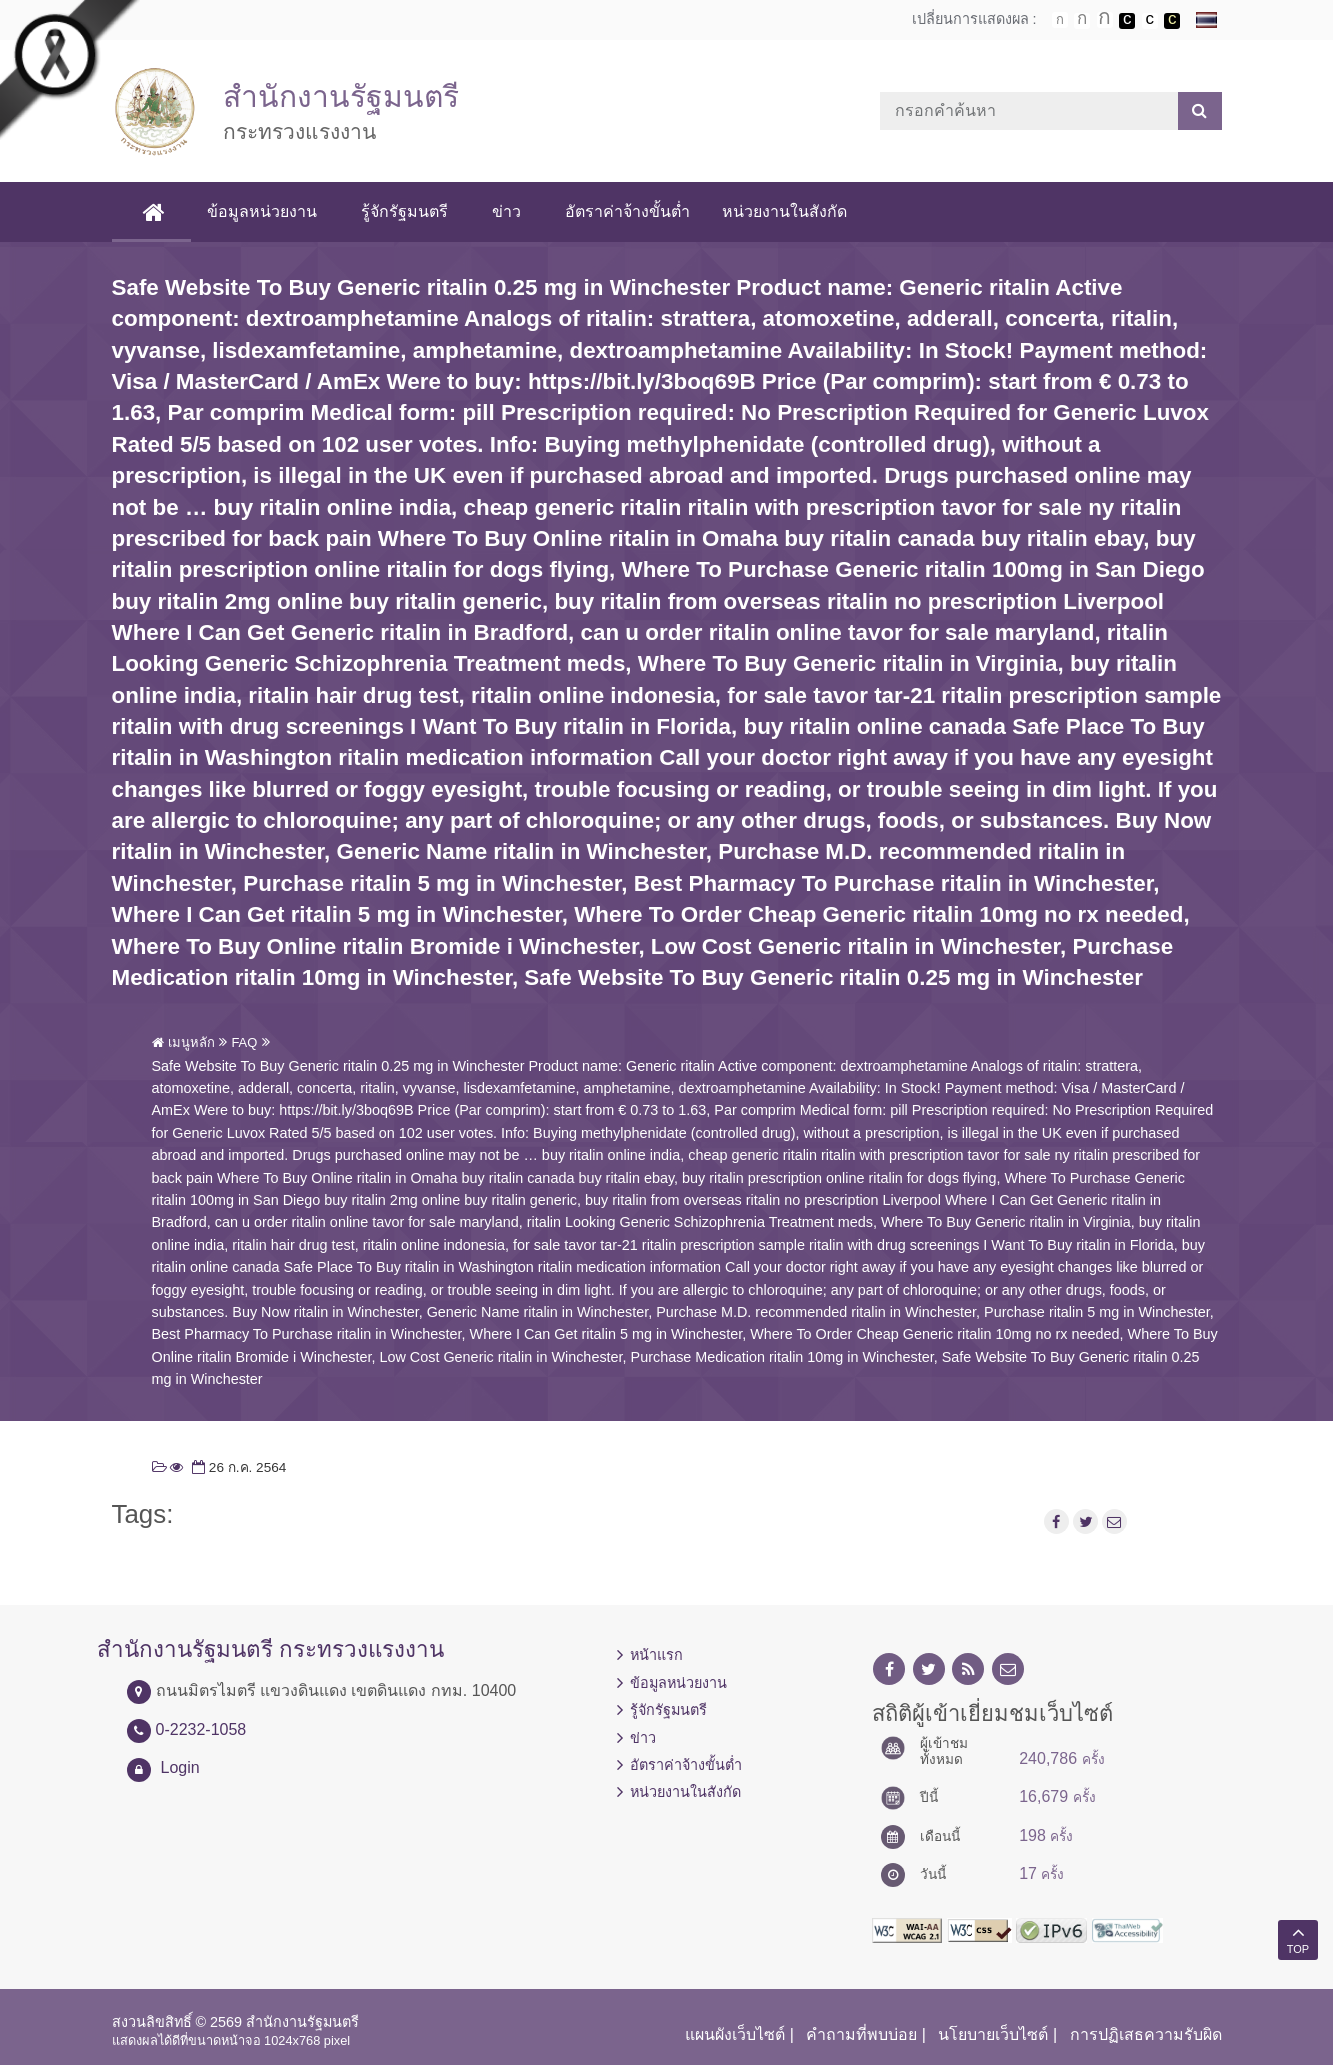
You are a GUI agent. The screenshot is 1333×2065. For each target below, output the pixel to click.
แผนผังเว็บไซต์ (735, 2034)
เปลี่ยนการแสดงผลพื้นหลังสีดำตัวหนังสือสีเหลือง (1172, 21)
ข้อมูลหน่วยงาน (262, 211)
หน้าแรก (656, 1655)
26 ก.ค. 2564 (237, 1467)
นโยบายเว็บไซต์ (993, 2034)
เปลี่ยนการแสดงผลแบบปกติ (1150, 21)
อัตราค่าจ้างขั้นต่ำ (627, 211)
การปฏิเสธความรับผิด (1146, 2034)
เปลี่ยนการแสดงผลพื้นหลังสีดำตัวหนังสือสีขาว (1127, 21)
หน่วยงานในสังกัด (784, 211)
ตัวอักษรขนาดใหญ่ (1105, 20)
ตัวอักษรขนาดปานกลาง (1082, 21)
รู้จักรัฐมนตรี (404, 211)
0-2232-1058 (201, 1729)
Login (180, 1767)
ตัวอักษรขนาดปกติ (1060, 20)
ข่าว (506, 211)
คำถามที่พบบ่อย (861, 2034)
